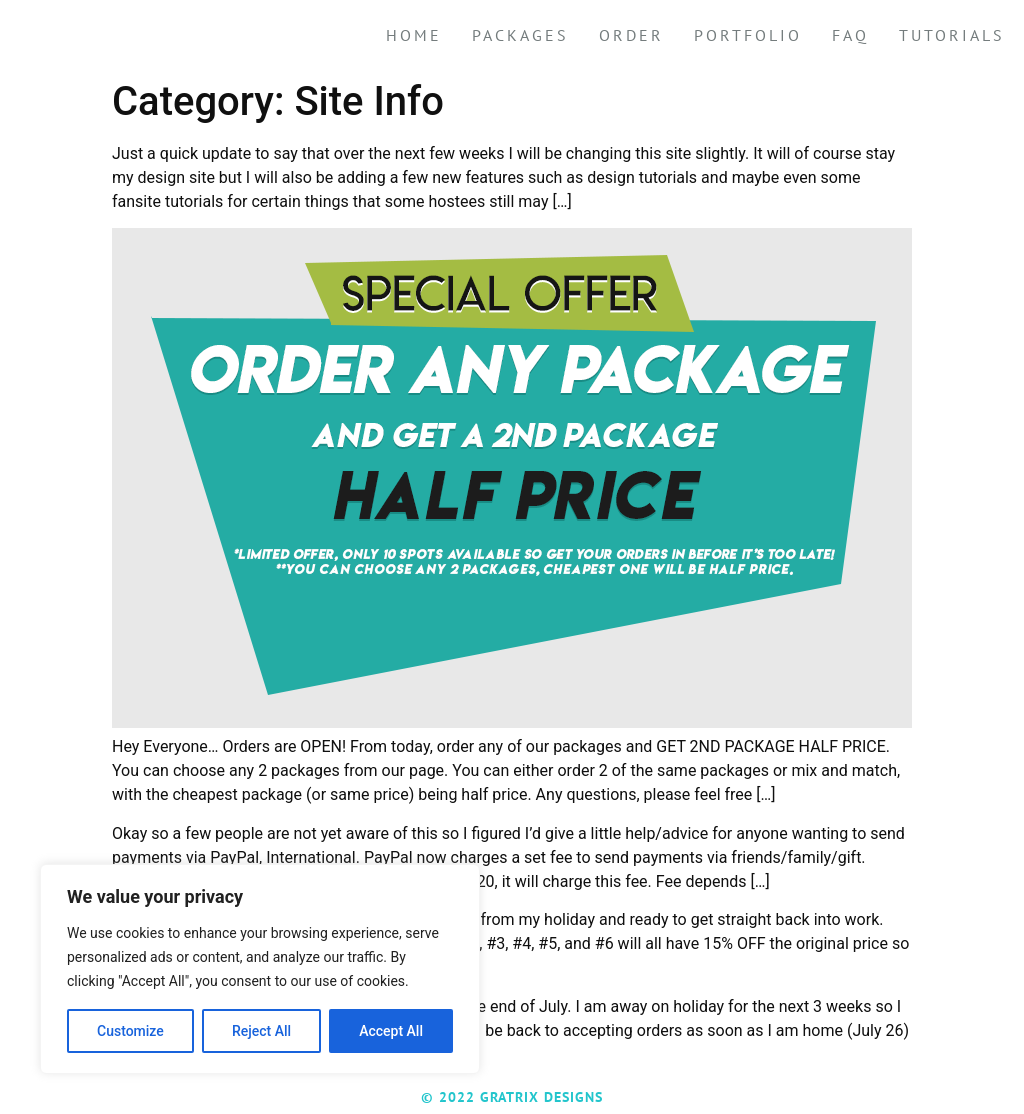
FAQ (850, 35)
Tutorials (952, 35)
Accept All (391, 1031)
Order (631, 35)
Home (414, 35)
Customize (130, 1031)
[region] (260, 969)
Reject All (261, 1031)
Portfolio (748, 35)
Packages (520, 35)
